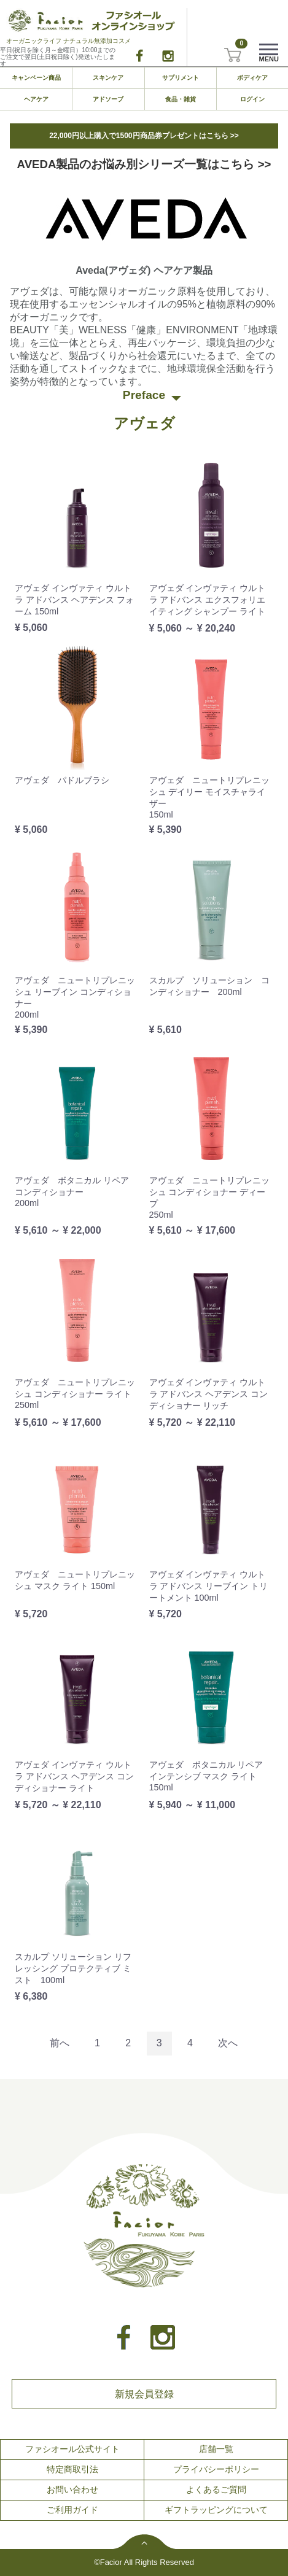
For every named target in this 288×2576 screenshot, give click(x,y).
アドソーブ (108, 99)
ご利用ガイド (72, 2510)
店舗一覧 (216, 2449)
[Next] (227, 2044)
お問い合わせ (72, 2489)
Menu (269, 55)
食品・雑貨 (180, 99)
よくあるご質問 (216, 2489)
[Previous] (59, 2044)
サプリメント (180, 77)
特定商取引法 (72, 2469)
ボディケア (252, 77)
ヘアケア (36, 99)
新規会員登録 (144, 2393)
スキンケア (108, 77)
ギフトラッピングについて (216, 2510)
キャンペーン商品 (36, 77)
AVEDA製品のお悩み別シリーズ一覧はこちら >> (144, 164)
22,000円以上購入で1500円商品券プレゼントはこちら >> (144, 135)
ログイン (252, 99)
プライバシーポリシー (216, 2469)
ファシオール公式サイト (72, 2449)
